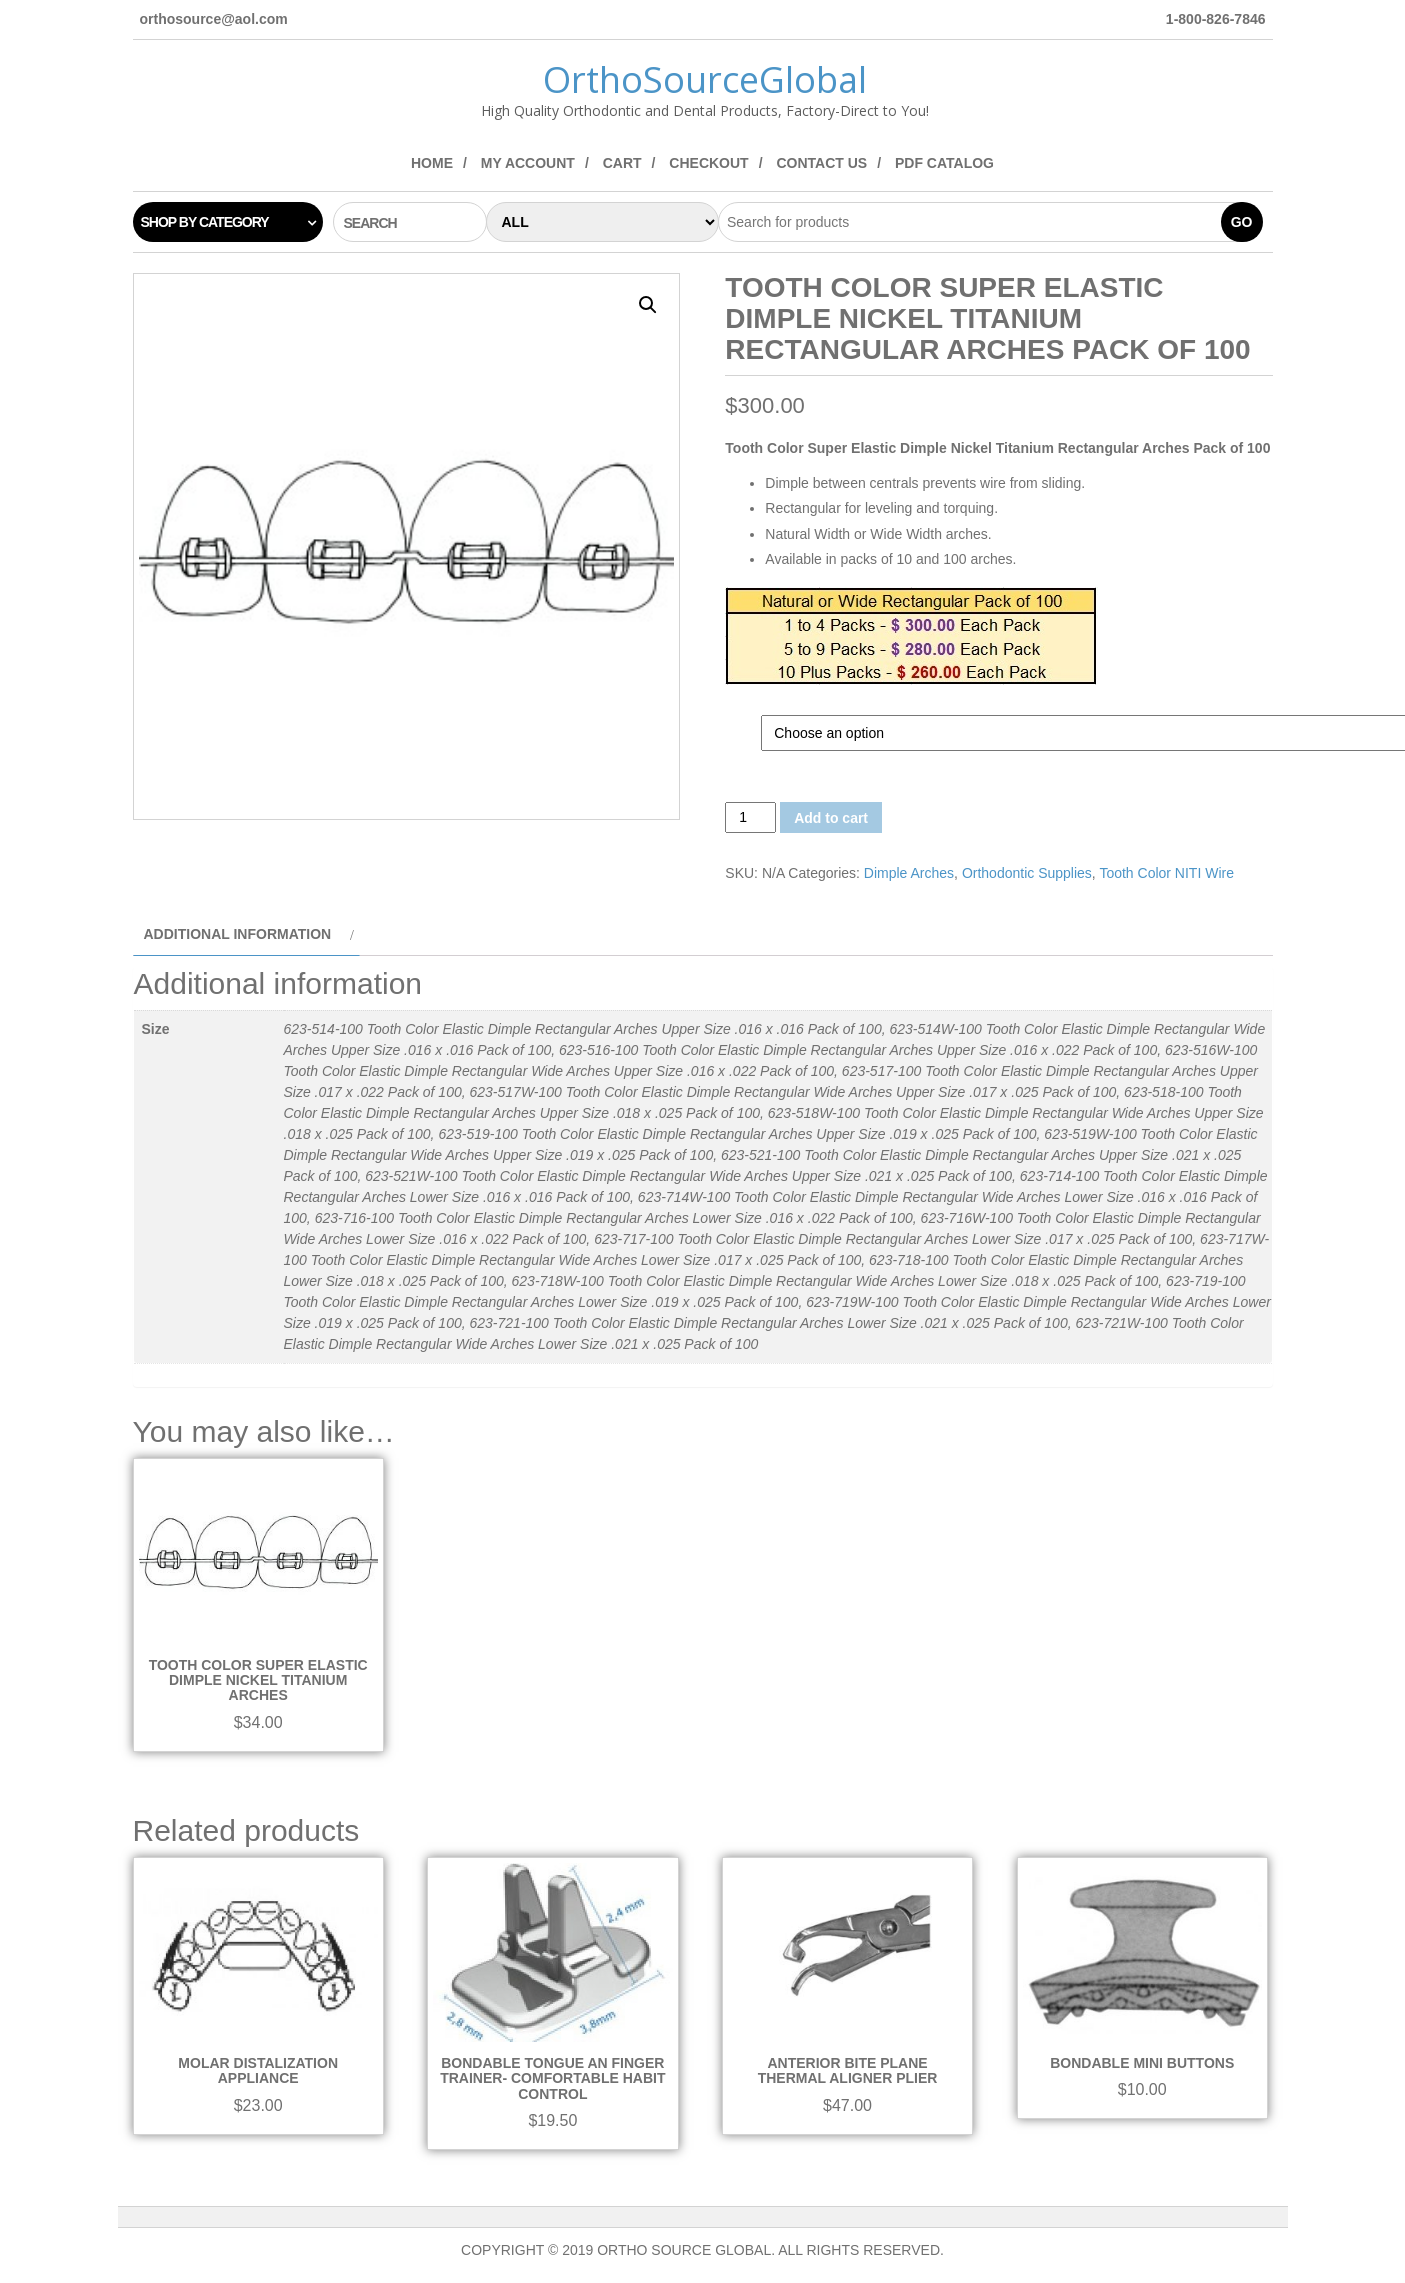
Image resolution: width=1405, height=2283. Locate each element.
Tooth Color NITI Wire (1166, 873)
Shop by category (205, 222)
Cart (622, 163)
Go (1242, 222)
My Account (528, 163)
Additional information (238, 934)
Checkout (708, 163)
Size (743, 725)
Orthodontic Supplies (1027, 873)
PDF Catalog (944, 163)
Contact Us (821, 163)
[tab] (246, 934)
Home (432, 163)
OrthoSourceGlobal (705, 79)
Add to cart (831, 818)
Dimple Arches (909, 873)
